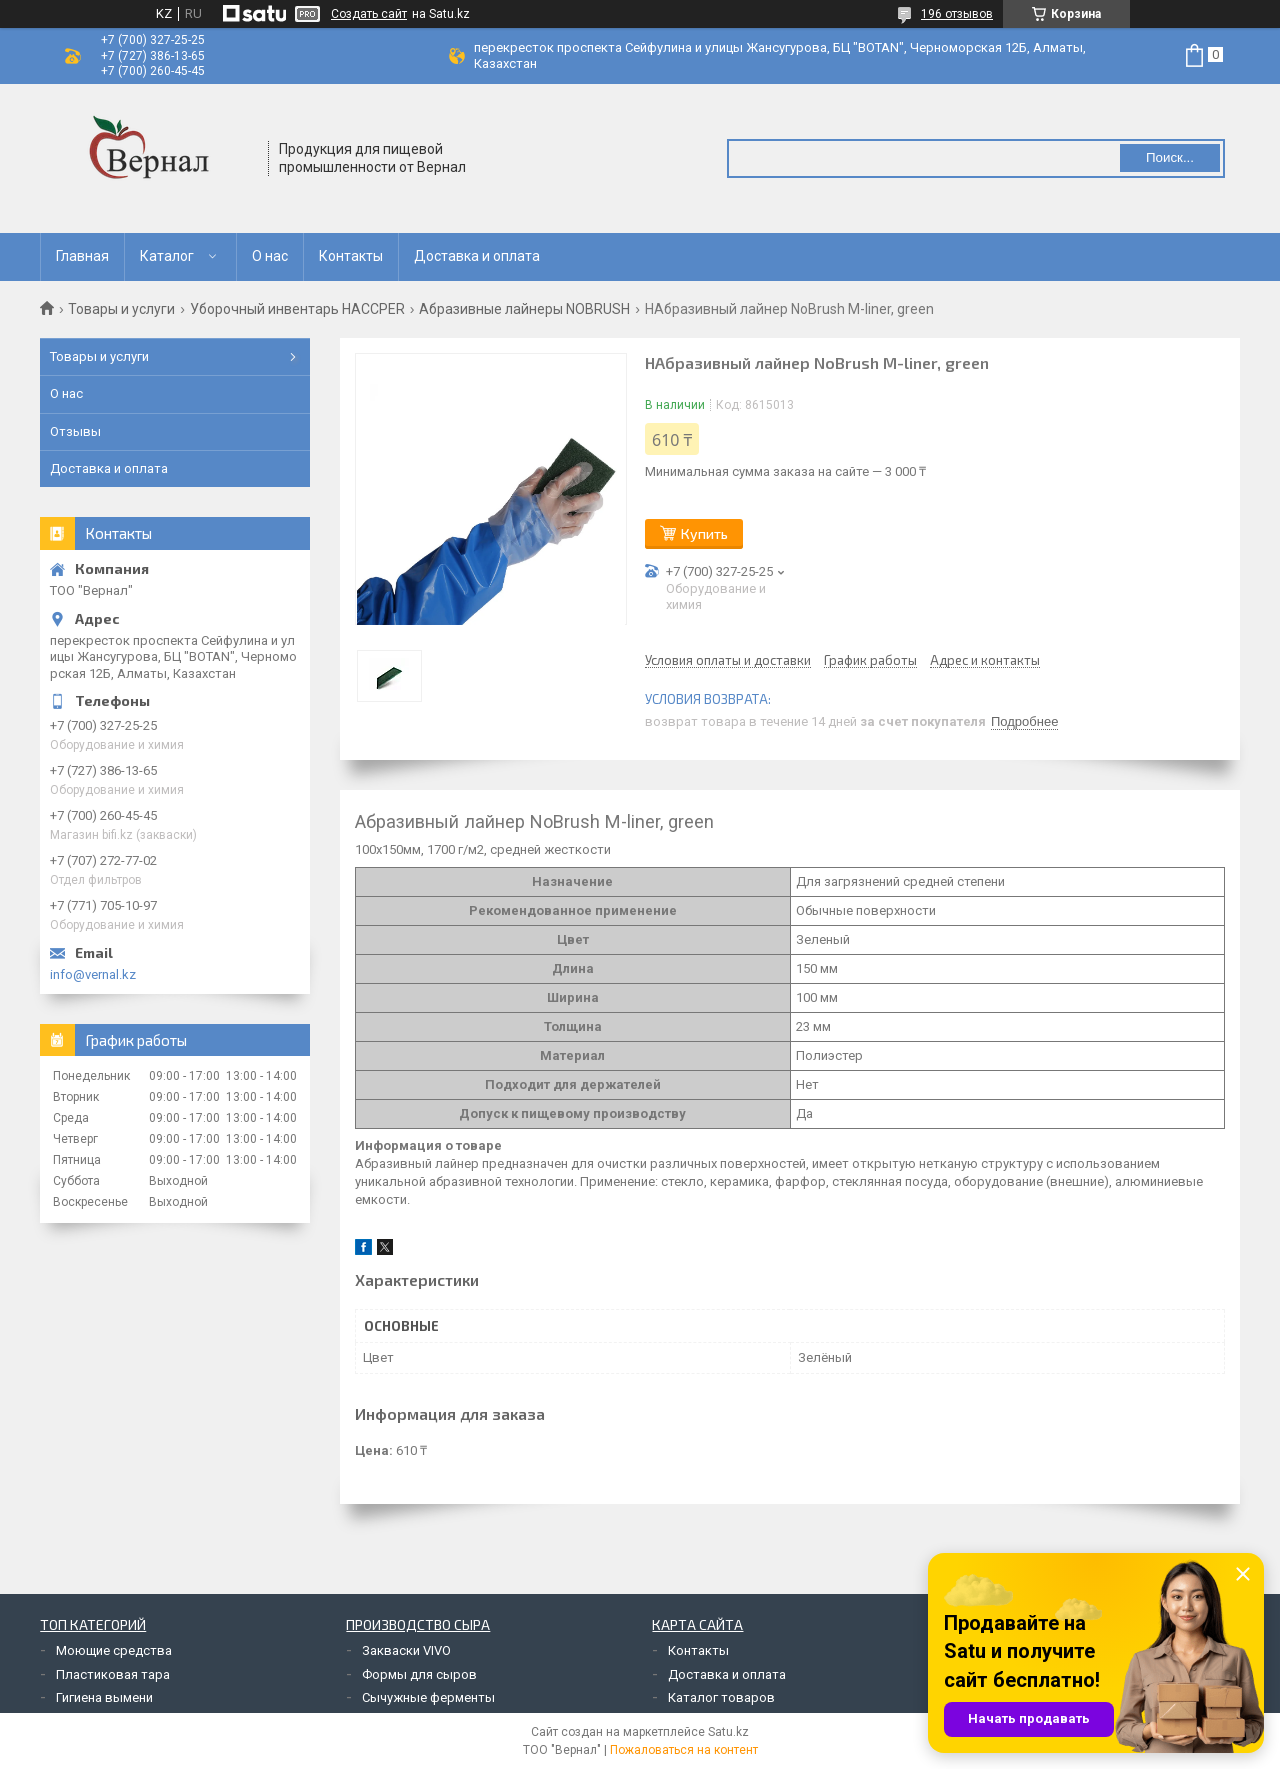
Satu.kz (728, 1732)
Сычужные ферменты (428, 1697)
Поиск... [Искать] (1170, 157)
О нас (270, 256)
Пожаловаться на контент (684, 1750)
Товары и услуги (121, 309)
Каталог (167, 256)
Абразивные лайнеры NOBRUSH (524, 309)
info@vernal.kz (93, 974)
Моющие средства (114, 1650)
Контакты (351, 256)
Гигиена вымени (104, 1697)
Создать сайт (369, 14)
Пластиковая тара (113, 1674)
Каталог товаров (721, 1697)
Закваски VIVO (406, 1650)
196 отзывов (957, 14)
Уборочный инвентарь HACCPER (297, 309)
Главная (82, 256)
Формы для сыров (419, 1674)
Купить (704, 533)
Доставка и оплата (477, 256)
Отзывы (75, 431)
